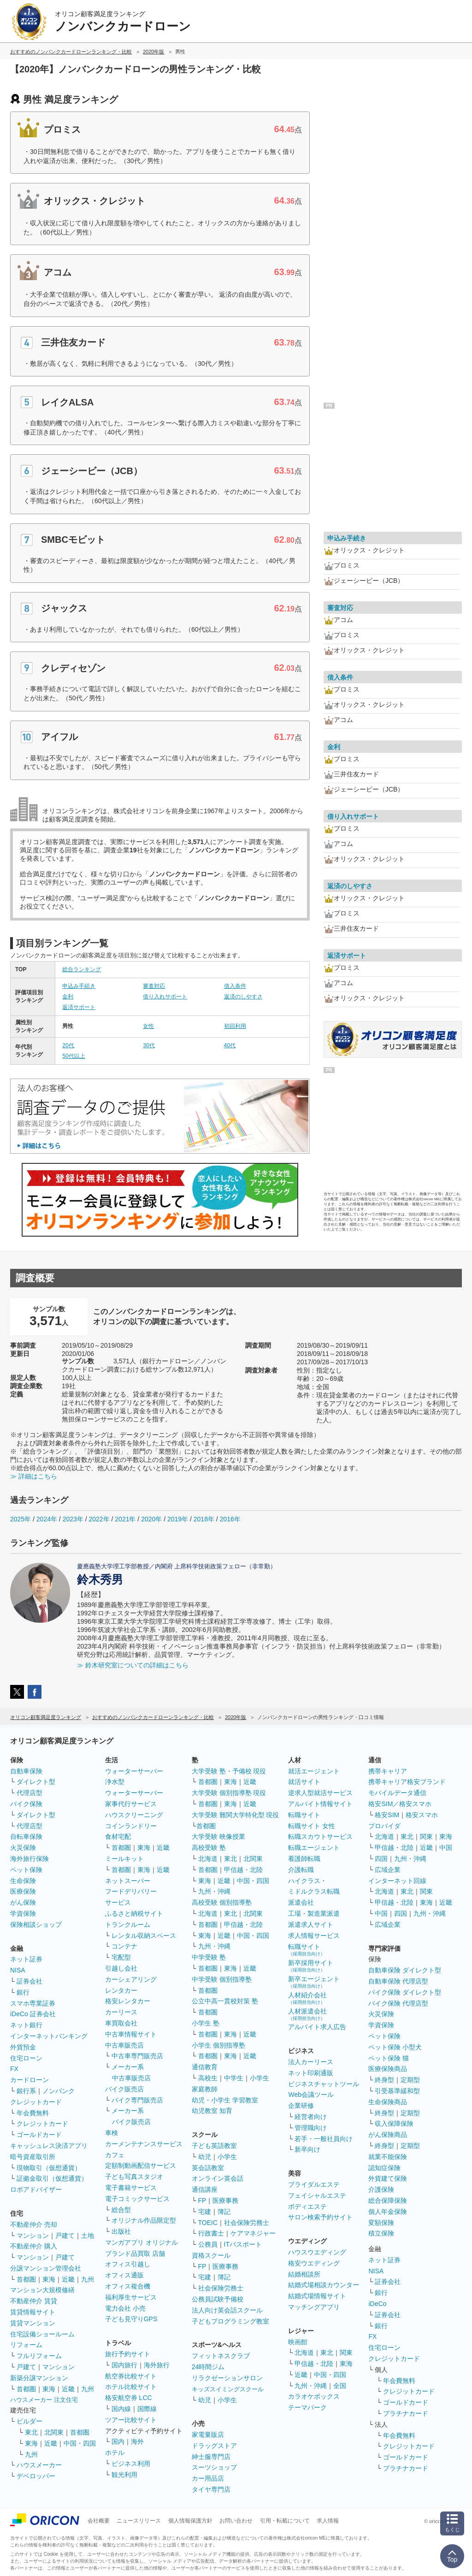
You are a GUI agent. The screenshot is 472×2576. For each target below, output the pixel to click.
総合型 (121, 2209)
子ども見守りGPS (131, 2319)
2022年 (98, 1519)
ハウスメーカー (39, 2465)
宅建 (204, 2211)
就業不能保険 (387, 2156)
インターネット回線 (397, 1880)
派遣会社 (301, 1902)
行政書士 (211, 2233)
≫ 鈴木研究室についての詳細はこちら (133, 1665)
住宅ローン (26, 2058)
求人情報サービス (314, 1935)
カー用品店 (208, 2478)
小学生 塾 (205, 2023)
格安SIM (387, 1815)
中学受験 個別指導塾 (222, 1979)
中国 (445, 1847)
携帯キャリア (387, 1771)
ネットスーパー (127, 1880)
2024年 (46, 1519)
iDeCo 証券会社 (33, 2014)
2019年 (177, 1519)
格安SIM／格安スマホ (399, 1803)
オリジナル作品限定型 (144, 2220)
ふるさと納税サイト (134, 1913)
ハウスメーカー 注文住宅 (44, 2399)
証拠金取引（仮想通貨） (52, 2178)
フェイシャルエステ (317, 2195)
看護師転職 (304, 1858)
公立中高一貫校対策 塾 (225, 2001)
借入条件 (235, 986)
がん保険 (23, 1902)
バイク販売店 (124, 2089)
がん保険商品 (387, 2134)
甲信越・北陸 (243, 1869)
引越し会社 (121, 1968)
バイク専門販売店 (137, 2100)
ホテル (114, 2452)
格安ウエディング (314, 2263)
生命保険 (23, 1880)
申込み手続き (78, 986)
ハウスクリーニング (134, 1815)
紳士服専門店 (211, 2456)
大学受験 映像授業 (218, 1836)
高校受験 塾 (209, 1847)
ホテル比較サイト (131, 2386)
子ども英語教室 (214, 2145)
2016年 (230, 1519)
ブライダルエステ (314, 2184)
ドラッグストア (214, 2445)
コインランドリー (131, 1826)
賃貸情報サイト (32, 2312)
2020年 (151, 1519)
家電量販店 (208, 2434)
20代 (68, 1045)
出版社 (121, 2231)
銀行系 (26, 2091)
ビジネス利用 (131, 2463)
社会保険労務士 (246, 2222)
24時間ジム (208, 2367)
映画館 (297, 2342)
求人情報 (328, 2520)
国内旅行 (124, 2365)
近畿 (68, 2279)
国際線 (147, 2408)
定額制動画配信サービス (140, 2165)
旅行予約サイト (127, 2354)
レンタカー (121, 1990)
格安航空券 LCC (128, 2397)
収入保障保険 (394, 2123)
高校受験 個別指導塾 (222, 1902)
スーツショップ (214, 2467)
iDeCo (377, 2303)
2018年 (204, 1519)
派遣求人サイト (310, 1924)
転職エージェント (314, 1847)
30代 (148, 1045)
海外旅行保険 (29, 1858)
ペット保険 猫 (388, 2058)
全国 (339, 2385)
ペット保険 (26, 1869)
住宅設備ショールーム (42, 2334)
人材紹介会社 (307, 1998)
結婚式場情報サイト (317, 2296)
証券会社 (29, 1981)
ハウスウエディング (317, 2252)
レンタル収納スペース (144, 1935)
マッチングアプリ (314, 2307)
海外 (137, 2441)
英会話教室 (208, 2167)
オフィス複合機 (127, 2286)
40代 (230, 1045)
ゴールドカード (39, 2134)
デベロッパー (36, 2476)
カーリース (121, 2012)
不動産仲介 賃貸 (33, 2301)
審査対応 (154, 986)
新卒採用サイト (310, 1965)
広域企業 (388, 1869)
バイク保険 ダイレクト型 (404, 1992)
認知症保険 (384, 2167)
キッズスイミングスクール (228, 2389)
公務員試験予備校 (217, 2299)
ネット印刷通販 (310, 2073)
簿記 (224, 2211)
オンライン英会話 (217, 2178)
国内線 (121, 2408)
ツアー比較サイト (131, 2419)
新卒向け (307, 2149)
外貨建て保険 (387, 2178)
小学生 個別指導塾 (218, 2045)
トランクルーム (127, 1924)
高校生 (208, 2078)
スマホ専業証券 (32, 2003)
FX (14, 2068)
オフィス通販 (124, 2275)
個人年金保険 (387, 2211)
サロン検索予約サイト (320, 2217)
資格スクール (211, 2255)
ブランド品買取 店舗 (135, 2253)
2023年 (73, 1519)
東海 (48, 2279)
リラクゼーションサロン (227, 2378)
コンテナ (124, 1946)
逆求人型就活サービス (320, 1792)
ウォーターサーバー (134, 1771)
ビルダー (29, 2421)
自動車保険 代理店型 (398, 1981)
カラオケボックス (314, 2396)
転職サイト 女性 (311, 1826)
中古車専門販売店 (137, 2056)
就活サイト (304, 1781)
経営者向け (311, 2116)
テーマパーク (307, 2407)
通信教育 (205, 2067)
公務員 (208, 2244)
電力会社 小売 (125, 2308)
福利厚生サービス (131, 2297)
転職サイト (304, 1815)
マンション (33, 2235)
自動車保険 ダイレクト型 (404, 1970)
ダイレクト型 (36, 1781)
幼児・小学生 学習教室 (225, 2100)
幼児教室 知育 (212, 2110)
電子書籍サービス (131, 2187)
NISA (17, 1970)
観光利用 (124, 2474)
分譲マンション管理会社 (45, 2268)
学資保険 (23, 1913)
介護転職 (301, 1869)
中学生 (233, 2078)
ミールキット (124, 1858)
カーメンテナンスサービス (144, 2144)
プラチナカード (405, 2413)
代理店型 (29, 1792)
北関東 (54, 2432)
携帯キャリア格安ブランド (407, 1781)
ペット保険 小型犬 (395, 2047)
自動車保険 (26, 1771)
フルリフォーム (39, 2355)
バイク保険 (26, 1803)
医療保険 (23, 1891)
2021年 (125, 1519)
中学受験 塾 (209, 1957)
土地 (87, 2235)
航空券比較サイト (131, 2376)
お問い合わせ (236, 2520)
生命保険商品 (387, 2102)
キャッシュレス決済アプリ (49, 2145)
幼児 (204, 2156)
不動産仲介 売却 (33, 2224)
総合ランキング (81, 969)
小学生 (259, 2078)
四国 (381, 1858)
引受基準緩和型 (397, 2091)
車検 (111, 2132)
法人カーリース (310, 2061)
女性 (148, 1026)
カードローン (29, 2079)
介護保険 (381, 2189)
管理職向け (311, 2127)
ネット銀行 (26, 2025)
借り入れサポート (165, 996)
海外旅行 (157, 2365)
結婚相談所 (304, 2274)
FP (202, 2200)
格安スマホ (422, 1815)
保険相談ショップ (36, 1924)
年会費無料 (33, 2113)
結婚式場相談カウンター (323, 2284)
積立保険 (381, 2233)
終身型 (384, 2079)
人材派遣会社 (307, 2014)
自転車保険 (26, 1836)
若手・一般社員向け (324, 2138)
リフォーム (26, 2344)
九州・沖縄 (214, 1891)
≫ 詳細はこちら (33, 1476)
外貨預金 (23, 2047)
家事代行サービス (131, 1803)
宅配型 (121, 1957)
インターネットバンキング (49, 2036)
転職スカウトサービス (320, 1836)
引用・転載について (285, 2520)
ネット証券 (26, 1959)
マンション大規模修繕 (42, 2290)
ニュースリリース (139, 2520)
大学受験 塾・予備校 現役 (229, 1771)
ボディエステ (307, 2206)
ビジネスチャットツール (323, 2084)
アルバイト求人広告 (317, 2026)
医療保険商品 (387, 2068)
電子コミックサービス (137, 2198)
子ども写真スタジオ (134, 2176)
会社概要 (99, 2520)
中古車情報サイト (131, 2034)
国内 (118, 2441)
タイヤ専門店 (211, 2489)
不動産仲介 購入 (33, 2246)
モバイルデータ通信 (397, 1792)
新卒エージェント (314, 1982)
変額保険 (381, 2222)
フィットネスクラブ (221, 2355)
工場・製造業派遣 (314, 1913)
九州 (87, 2279)
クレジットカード (36, 2102)
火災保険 (23, 1847)
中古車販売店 (124, 2045)
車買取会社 (121, 2023)
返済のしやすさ (243, 996)
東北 (31, 2432)
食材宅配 (118, 1836)
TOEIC (208, 2222)
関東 (346, 2352)
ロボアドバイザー (36, 2189)
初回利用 (235, 1026)
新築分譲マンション (39, 2378)
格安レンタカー (127, 2001)
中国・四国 (80, 2443)
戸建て (65, 2235)
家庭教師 (205, 2089)
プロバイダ (384, 1826)
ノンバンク (58, 2091)
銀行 (23, 1992)
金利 (67, 996)
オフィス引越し (127, 2264)
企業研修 (301, 2105)
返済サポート (78, 1007)
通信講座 (205, 2189)
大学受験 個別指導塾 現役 (229, 1792)
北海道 (208, 1858)
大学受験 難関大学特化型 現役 (235, 1815)
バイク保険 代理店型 (398, 2003)
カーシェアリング (131, 1979)
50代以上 (73, 1056)
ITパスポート (243, 2244)
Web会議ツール (311, 2094)
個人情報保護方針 (190, 2520)
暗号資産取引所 (32, 2156)
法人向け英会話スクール (227, 2310)
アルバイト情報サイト (320, 1803)
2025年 (20, 1519)
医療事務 (225, 2200)
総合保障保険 (387, 2200)
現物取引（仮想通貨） (49, 2167)
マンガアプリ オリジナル (141, 2242)
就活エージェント (314, 1771)
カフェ (114, 2155)
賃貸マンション (32, 2323)
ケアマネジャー (253, 2233)
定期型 (410, 2079)
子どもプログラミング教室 (230, 2321)
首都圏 (26, 2279)
